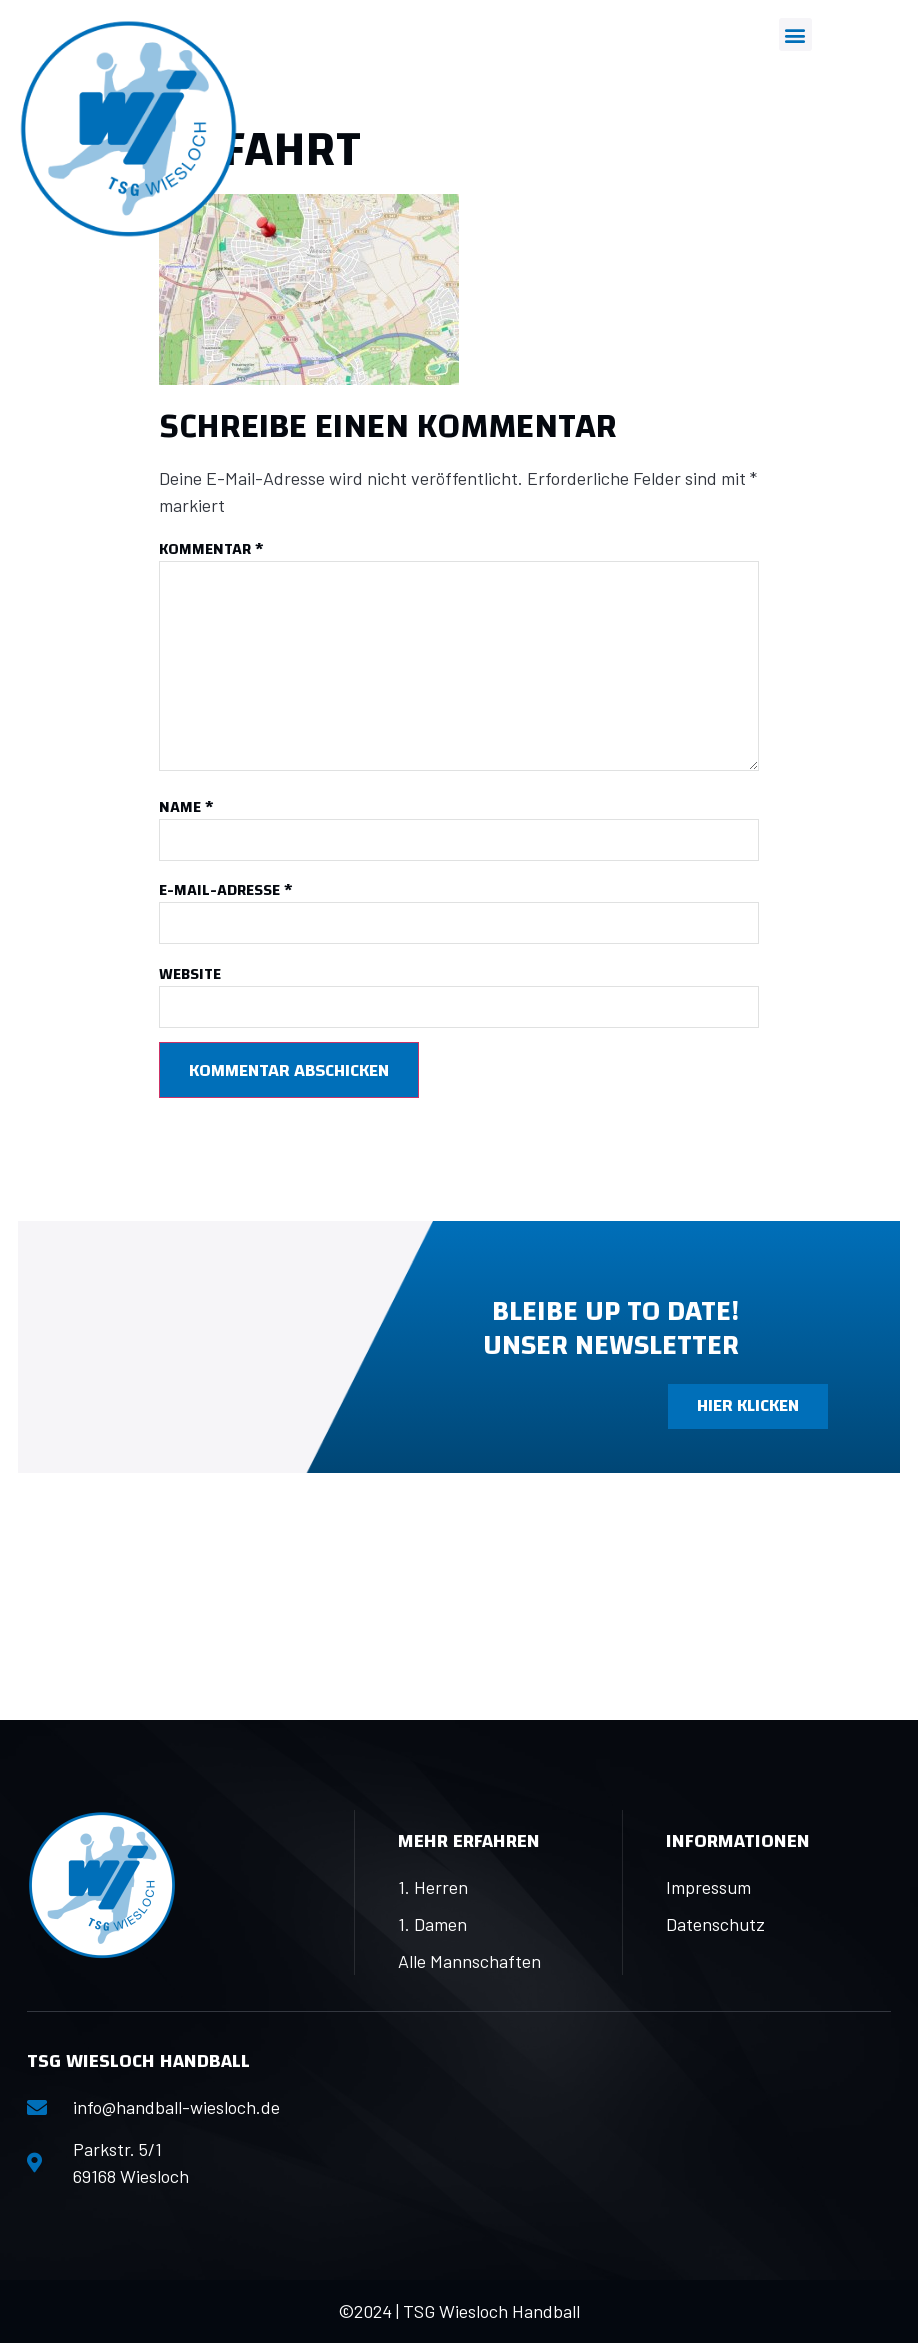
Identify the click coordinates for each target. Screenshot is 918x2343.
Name (186, 807)
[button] (795, 34)
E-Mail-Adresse (226, 890)
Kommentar (211, 549)
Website (190, 974)
